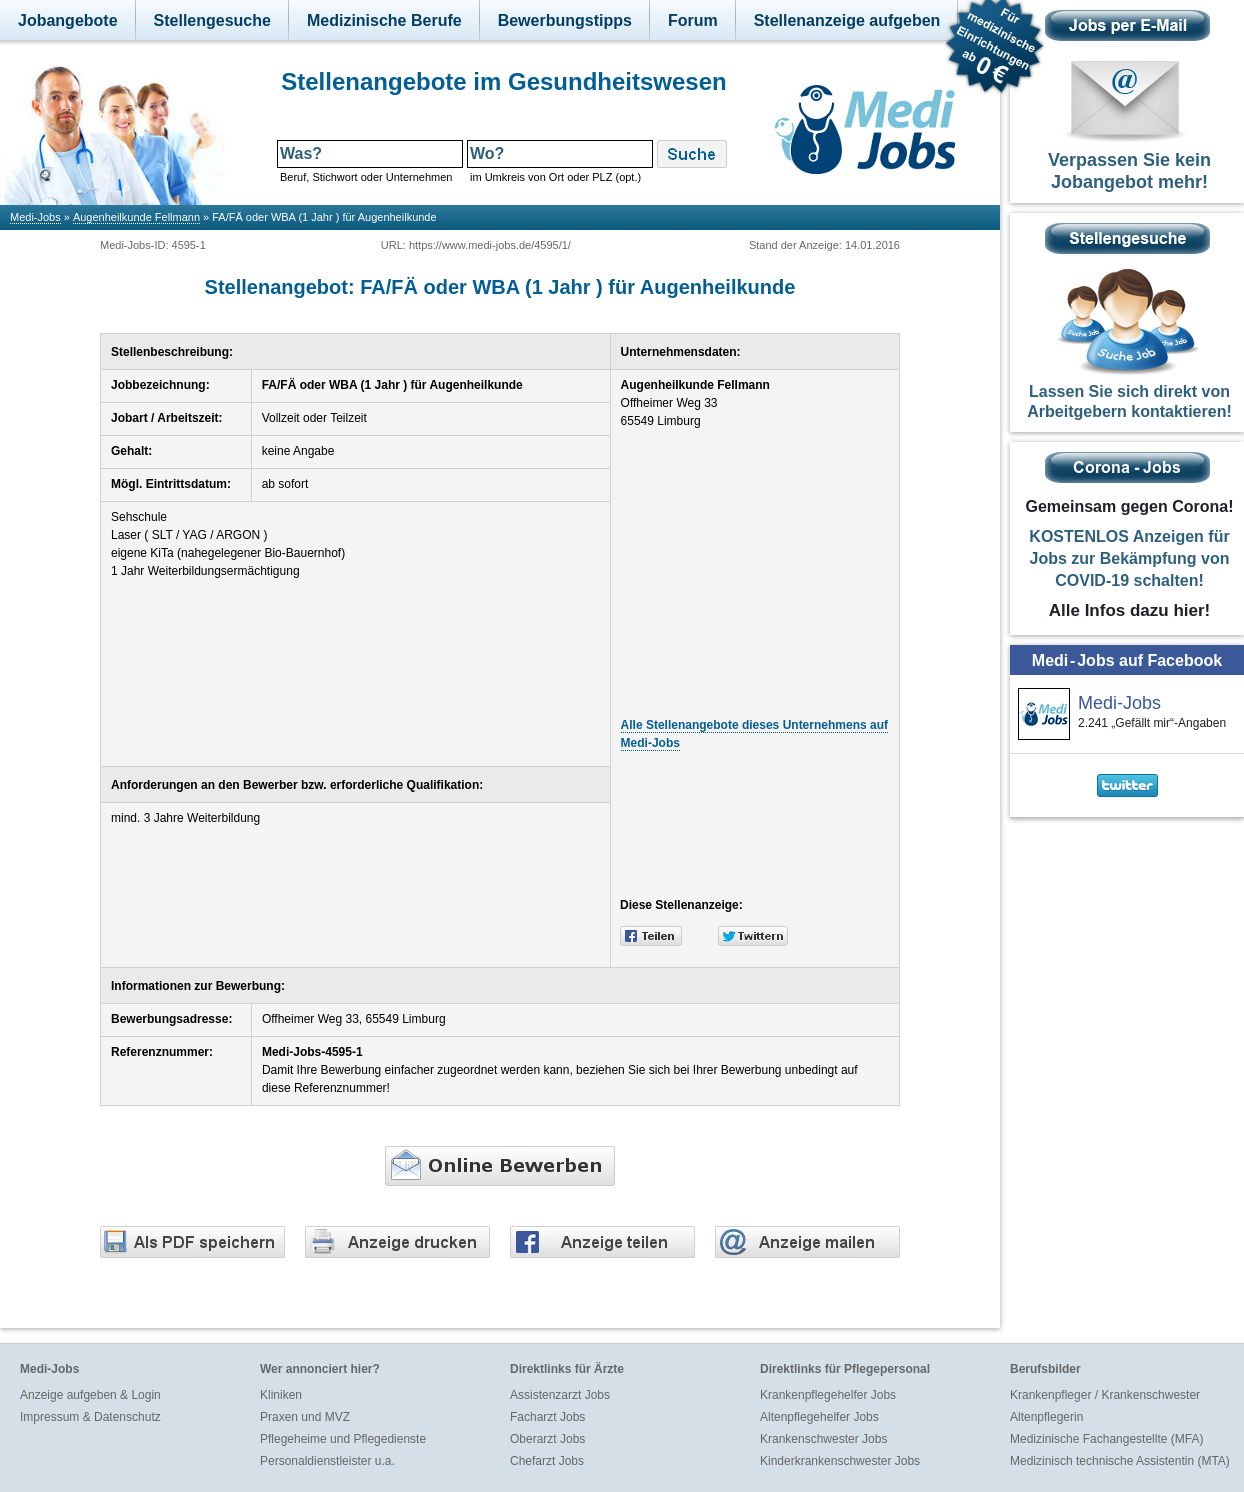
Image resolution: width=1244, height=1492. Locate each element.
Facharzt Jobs (547, 1417)
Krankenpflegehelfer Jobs (828, 1395)
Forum (693, 20)
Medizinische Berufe (384, 20)
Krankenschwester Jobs (823, 1439)
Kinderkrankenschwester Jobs (840, 1461)
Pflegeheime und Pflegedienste (343, 1439)
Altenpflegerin (1046, 1417)
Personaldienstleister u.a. (327, 1461)
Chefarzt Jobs (547, 1461)
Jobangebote (68, 20)
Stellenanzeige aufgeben (847, 20)
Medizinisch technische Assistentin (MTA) (1120, 1461)
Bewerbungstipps (565, 20)
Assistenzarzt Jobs (560, 1395)
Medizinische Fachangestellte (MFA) (1106, 1439)
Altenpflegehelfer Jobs (819, 1417)
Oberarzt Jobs (547, 1439)
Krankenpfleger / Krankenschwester (1105, 1395)
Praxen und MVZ (305, 1417)
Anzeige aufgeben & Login (90, 1395)
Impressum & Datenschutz (90, 1417)
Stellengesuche (212, 20)
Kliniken (281, 1395)
